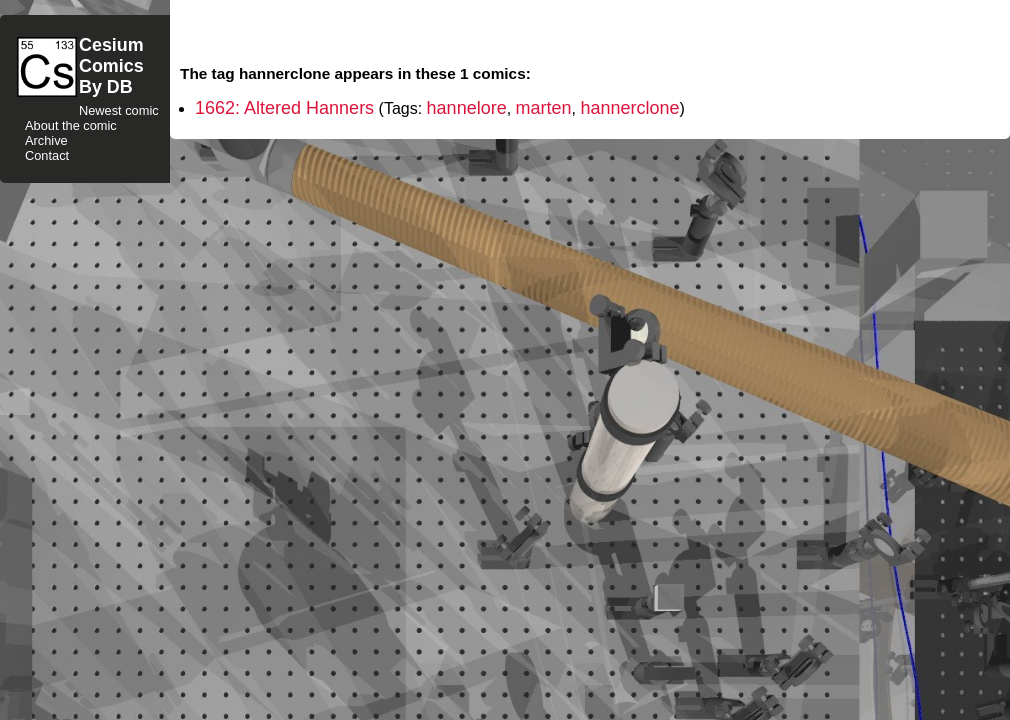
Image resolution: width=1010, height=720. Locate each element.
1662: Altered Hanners (284, 108)
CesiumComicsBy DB (111, 66)
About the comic (71, 125)
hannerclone (629, 108)
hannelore (467, 108)
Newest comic (119, 110)
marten (544, 108)
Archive (46, 140)
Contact (47, 155)
